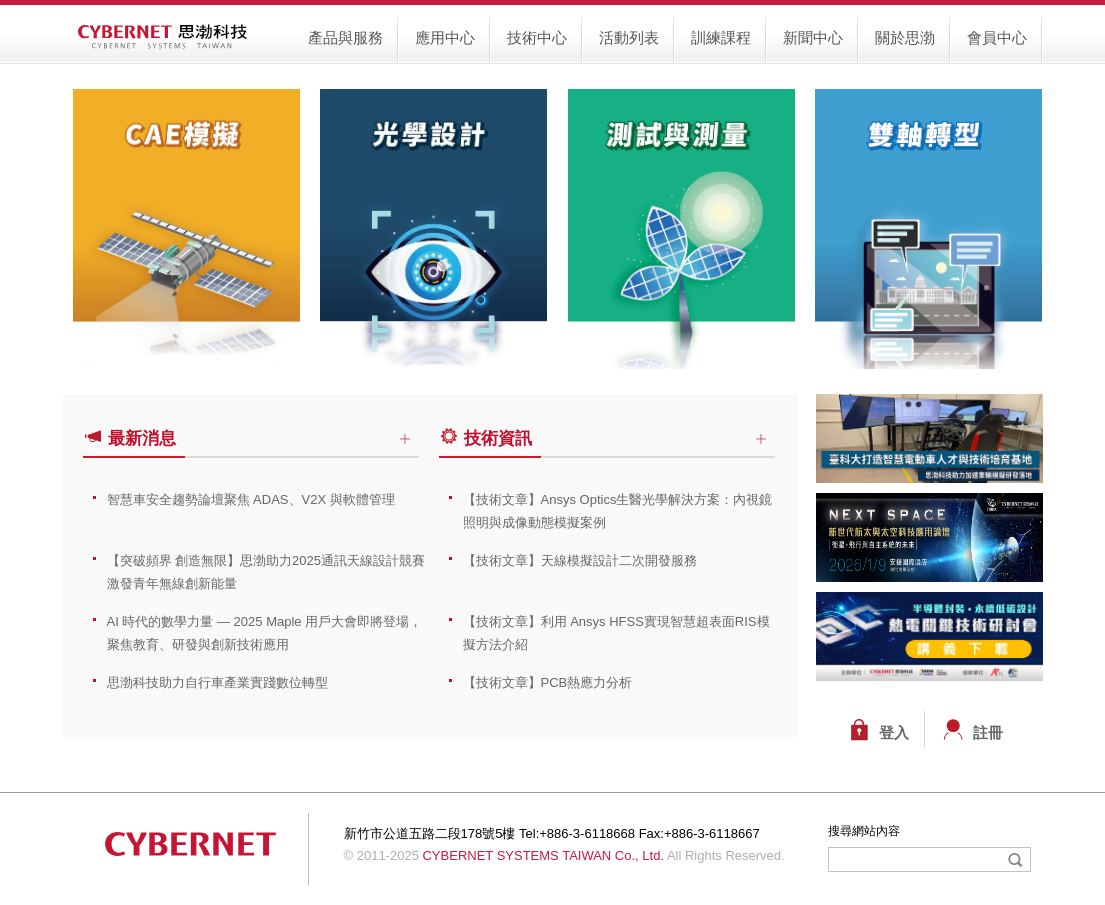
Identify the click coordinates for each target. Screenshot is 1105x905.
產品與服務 (345, 37)
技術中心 (537, 37)
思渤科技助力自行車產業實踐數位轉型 (217, 682)
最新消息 (132, 438)
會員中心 (997, 37)
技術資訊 (488, 438)
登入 (894, 733)
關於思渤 (905, 37)
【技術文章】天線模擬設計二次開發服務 (580, 560)
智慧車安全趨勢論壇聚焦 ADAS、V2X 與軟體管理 (251, 499)
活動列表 (629, 37)
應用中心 (445, 37)
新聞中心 (813, 37)
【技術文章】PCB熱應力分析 (548, 682)
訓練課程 (721, 37)
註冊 (988, 733)
